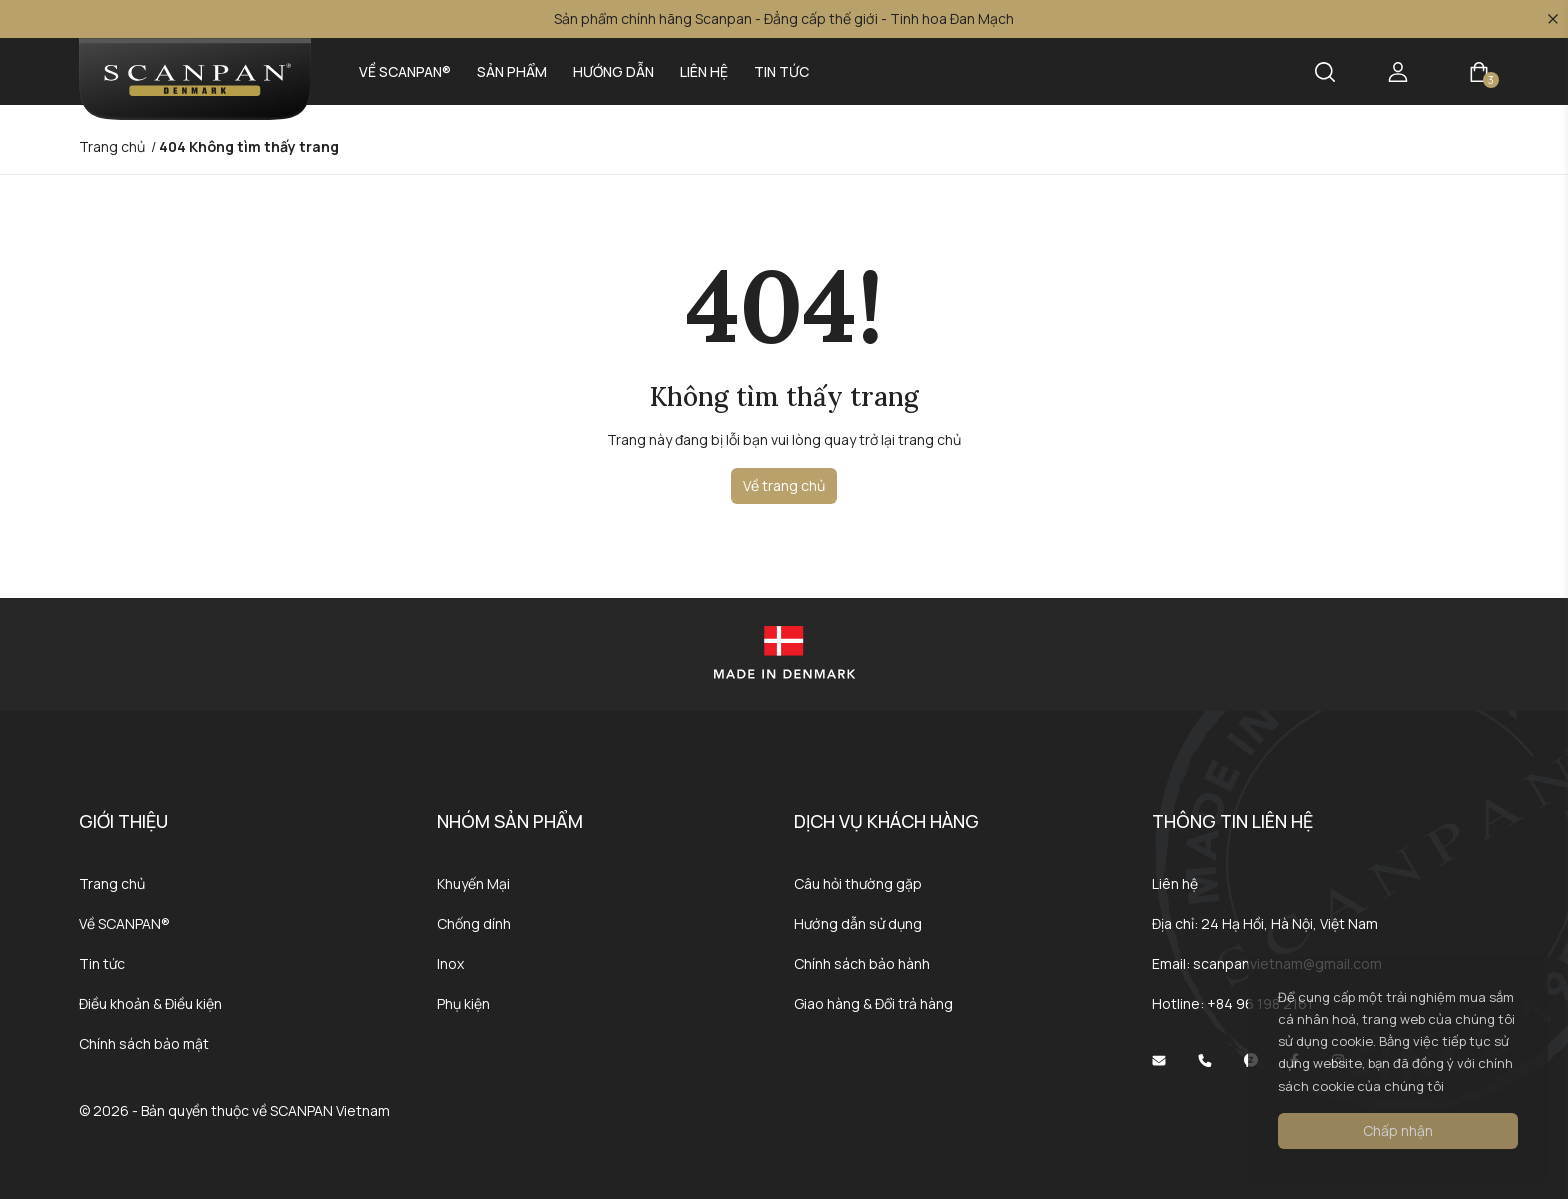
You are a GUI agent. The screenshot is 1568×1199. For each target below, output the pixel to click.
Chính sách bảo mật (144, 1043)
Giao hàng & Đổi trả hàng (873, 1003)
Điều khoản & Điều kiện (150, 1003)
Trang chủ (112, 883)
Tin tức (781, 71)
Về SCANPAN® (405, 71)
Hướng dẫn (613, 71)
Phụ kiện (463, 1003)
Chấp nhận (1398, 1130)
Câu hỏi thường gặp (858, 883)
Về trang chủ (784, 485)
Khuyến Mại (473, 883)
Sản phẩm (512, 71)
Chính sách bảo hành (862, 963)
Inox (450, 963)
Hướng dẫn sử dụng (858, 923)
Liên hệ (704, 71)
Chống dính (474, 923)
